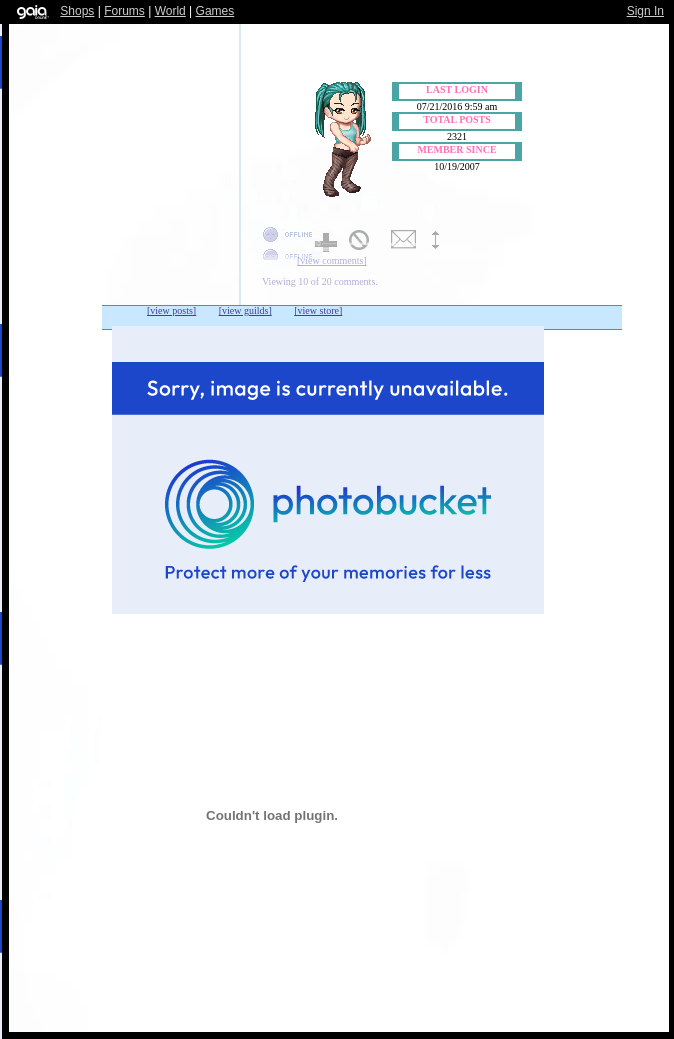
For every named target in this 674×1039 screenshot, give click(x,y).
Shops (77, 11)
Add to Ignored (366, 241)
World (170, 11)
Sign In (645, 11)
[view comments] (332, 260)
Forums (124, 11)
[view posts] (171, 310)
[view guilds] (245, 310)
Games (215, 11)
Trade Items (445, 241)
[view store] (318, 310)
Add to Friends (328, 241)
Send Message (405, 241)
